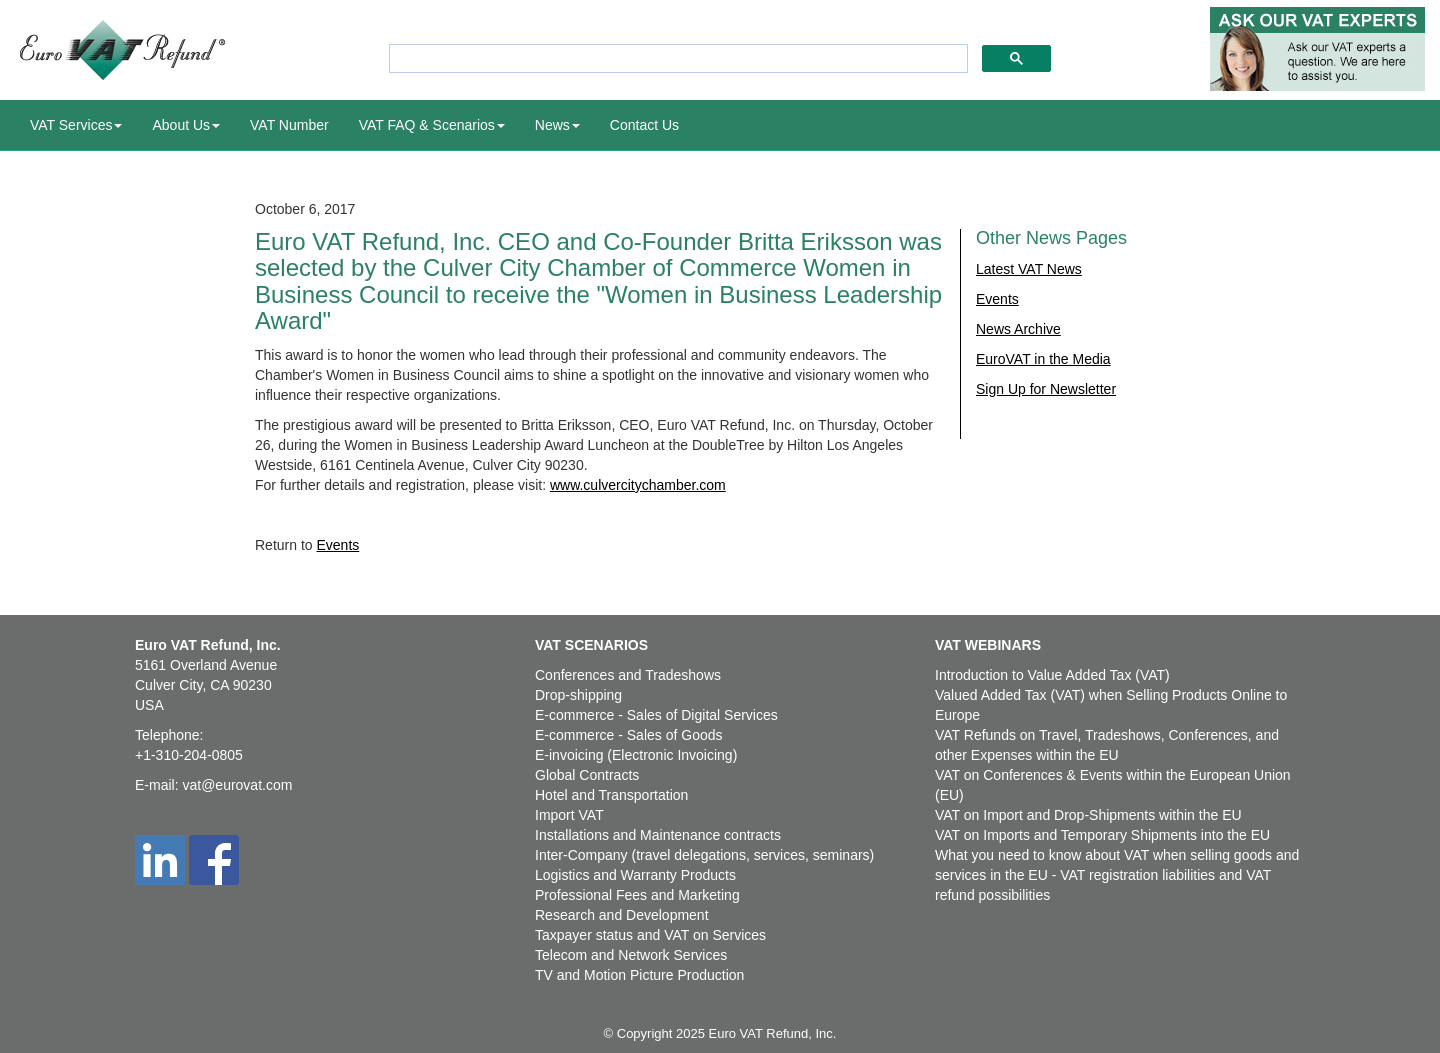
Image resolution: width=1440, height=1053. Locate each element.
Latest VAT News (1029, 269)
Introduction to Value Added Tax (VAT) (1052, 675)
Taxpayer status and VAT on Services (650, 935)
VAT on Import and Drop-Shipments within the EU (1088, 815)
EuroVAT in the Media (1043, 359)
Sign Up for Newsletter (1046, 389)
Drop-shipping (578, 695)
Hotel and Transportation (611, 795)
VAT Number (289, 125)
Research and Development (622, 915)
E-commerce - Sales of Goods (629, 735)
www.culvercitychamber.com (638, 485)
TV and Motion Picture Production (639, 975)
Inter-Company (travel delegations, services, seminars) (704, 855)
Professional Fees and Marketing (637, 895)
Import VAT (569, 815)
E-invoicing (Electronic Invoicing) (636, 755)
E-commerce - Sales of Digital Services (656, 715)
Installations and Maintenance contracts (658, 835)
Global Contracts (587, 775)
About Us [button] (186, 125)
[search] (676, 59)
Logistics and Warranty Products (635, 875)
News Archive (1018, 329)
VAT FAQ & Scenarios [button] (432, 125)
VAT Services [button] (76, 125)
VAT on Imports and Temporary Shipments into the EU (1102, 835)
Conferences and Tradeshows (628, 675)
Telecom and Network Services (631, 955)
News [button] (557, 125)
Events (337, 545)
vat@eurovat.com (237, 785)
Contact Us (644, 125)
